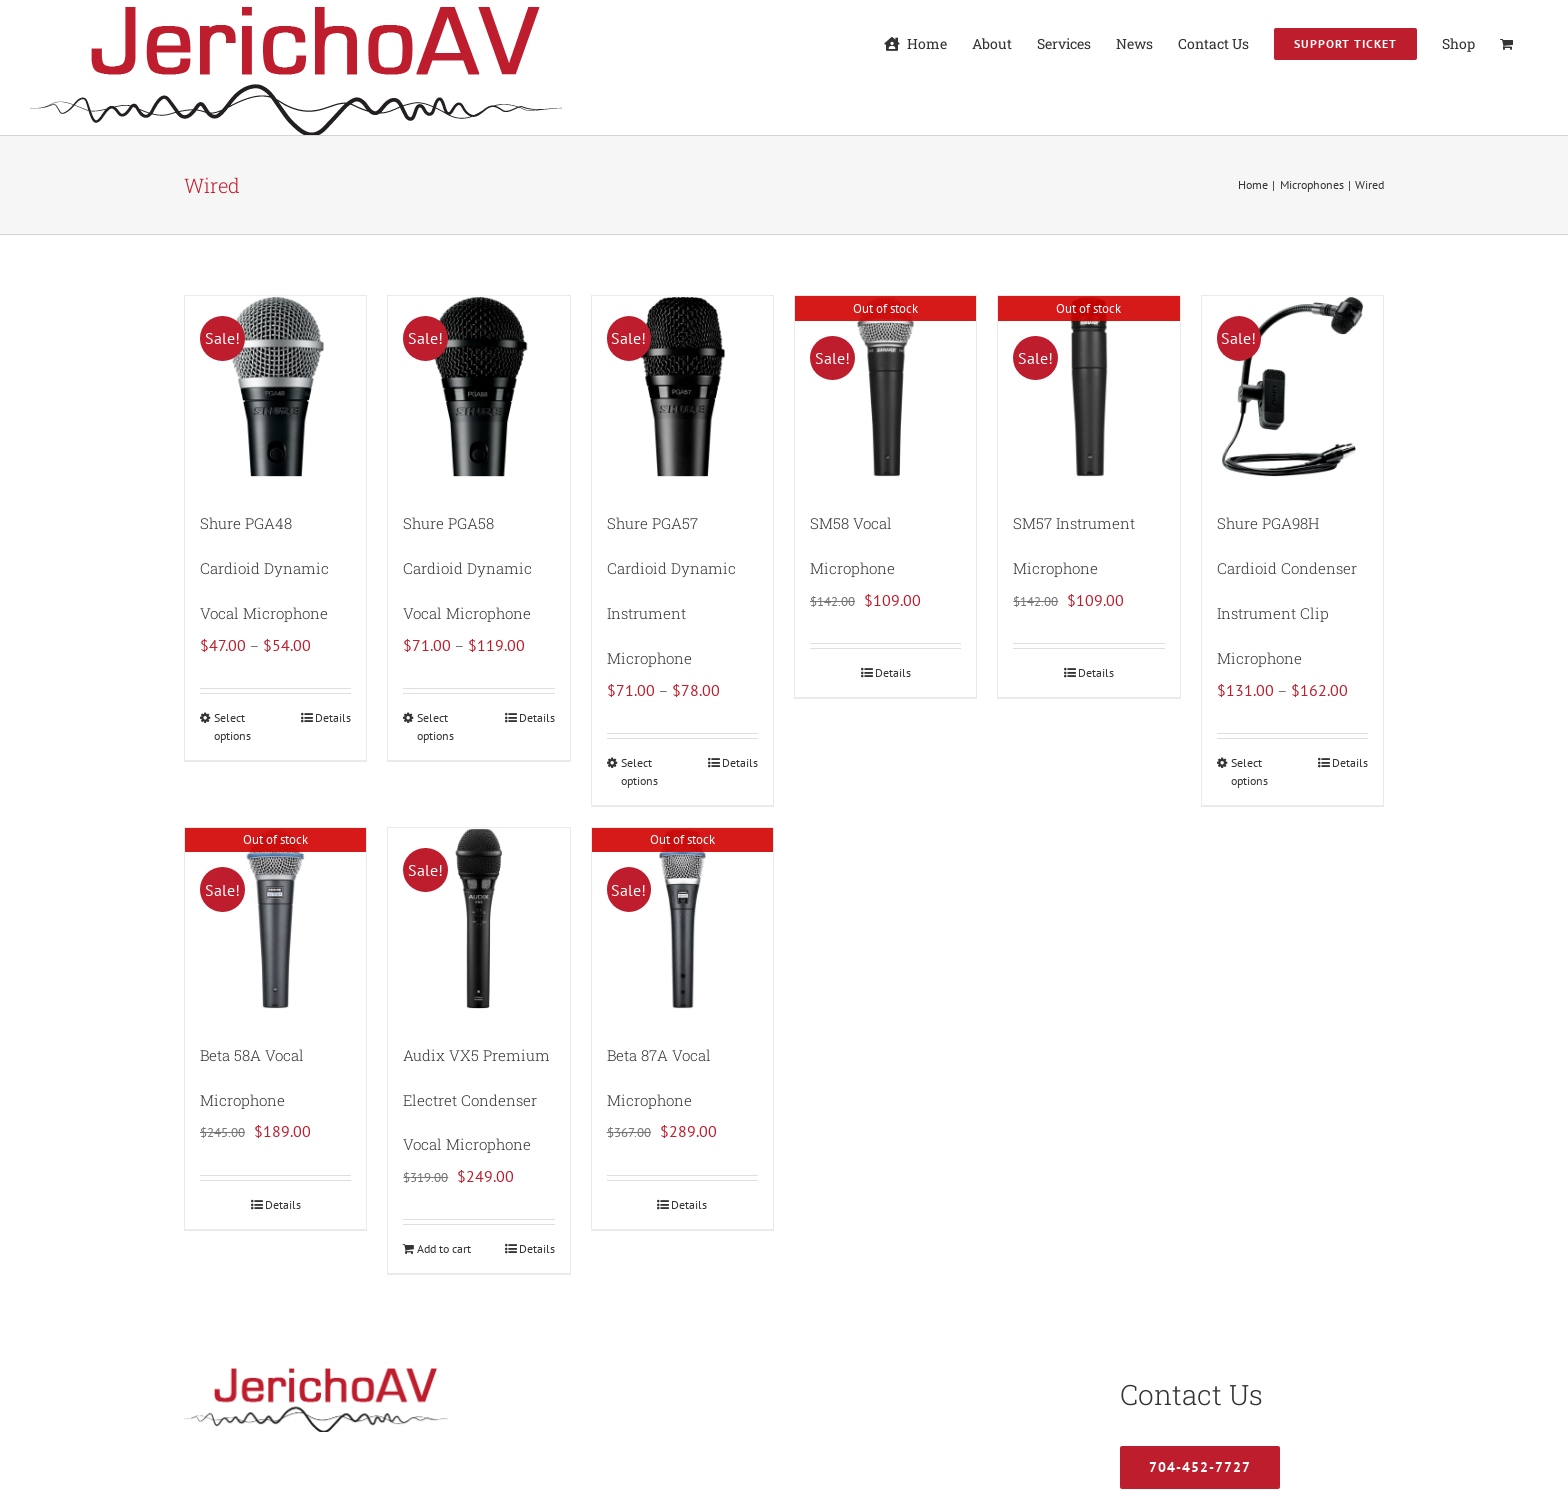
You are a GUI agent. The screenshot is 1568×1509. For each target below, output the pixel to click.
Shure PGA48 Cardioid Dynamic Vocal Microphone (264, 568)
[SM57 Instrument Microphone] (1088, 386)
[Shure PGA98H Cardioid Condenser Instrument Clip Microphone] (1292, 386)
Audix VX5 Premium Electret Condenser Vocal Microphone (476, 1100)
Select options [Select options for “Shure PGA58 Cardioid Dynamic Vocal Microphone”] (435, 726)
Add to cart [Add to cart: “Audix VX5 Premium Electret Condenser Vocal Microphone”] (444, 1248)
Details (333, 717)
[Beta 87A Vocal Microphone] (682, 918)
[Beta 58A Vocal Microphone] (275, 918)
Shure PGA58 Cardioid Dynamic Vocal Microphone (467, 568)
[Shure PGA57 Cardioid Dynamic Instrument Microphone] (682, 386)
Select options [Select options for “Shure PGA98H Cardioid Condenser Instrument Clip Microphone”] (1249, 771)
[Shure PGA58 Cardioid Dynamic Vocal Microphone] (478, 386)
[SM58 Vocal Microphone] (885, 386)
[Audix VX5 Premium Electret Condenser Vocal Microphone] (478, 918)
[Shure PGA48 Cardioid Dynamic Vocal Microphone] (275, 386)
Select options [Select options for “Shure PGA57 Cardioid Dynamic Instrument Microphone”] (639, 771)
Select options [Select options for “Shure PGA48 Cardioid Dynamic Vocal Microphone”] (232, 726)
